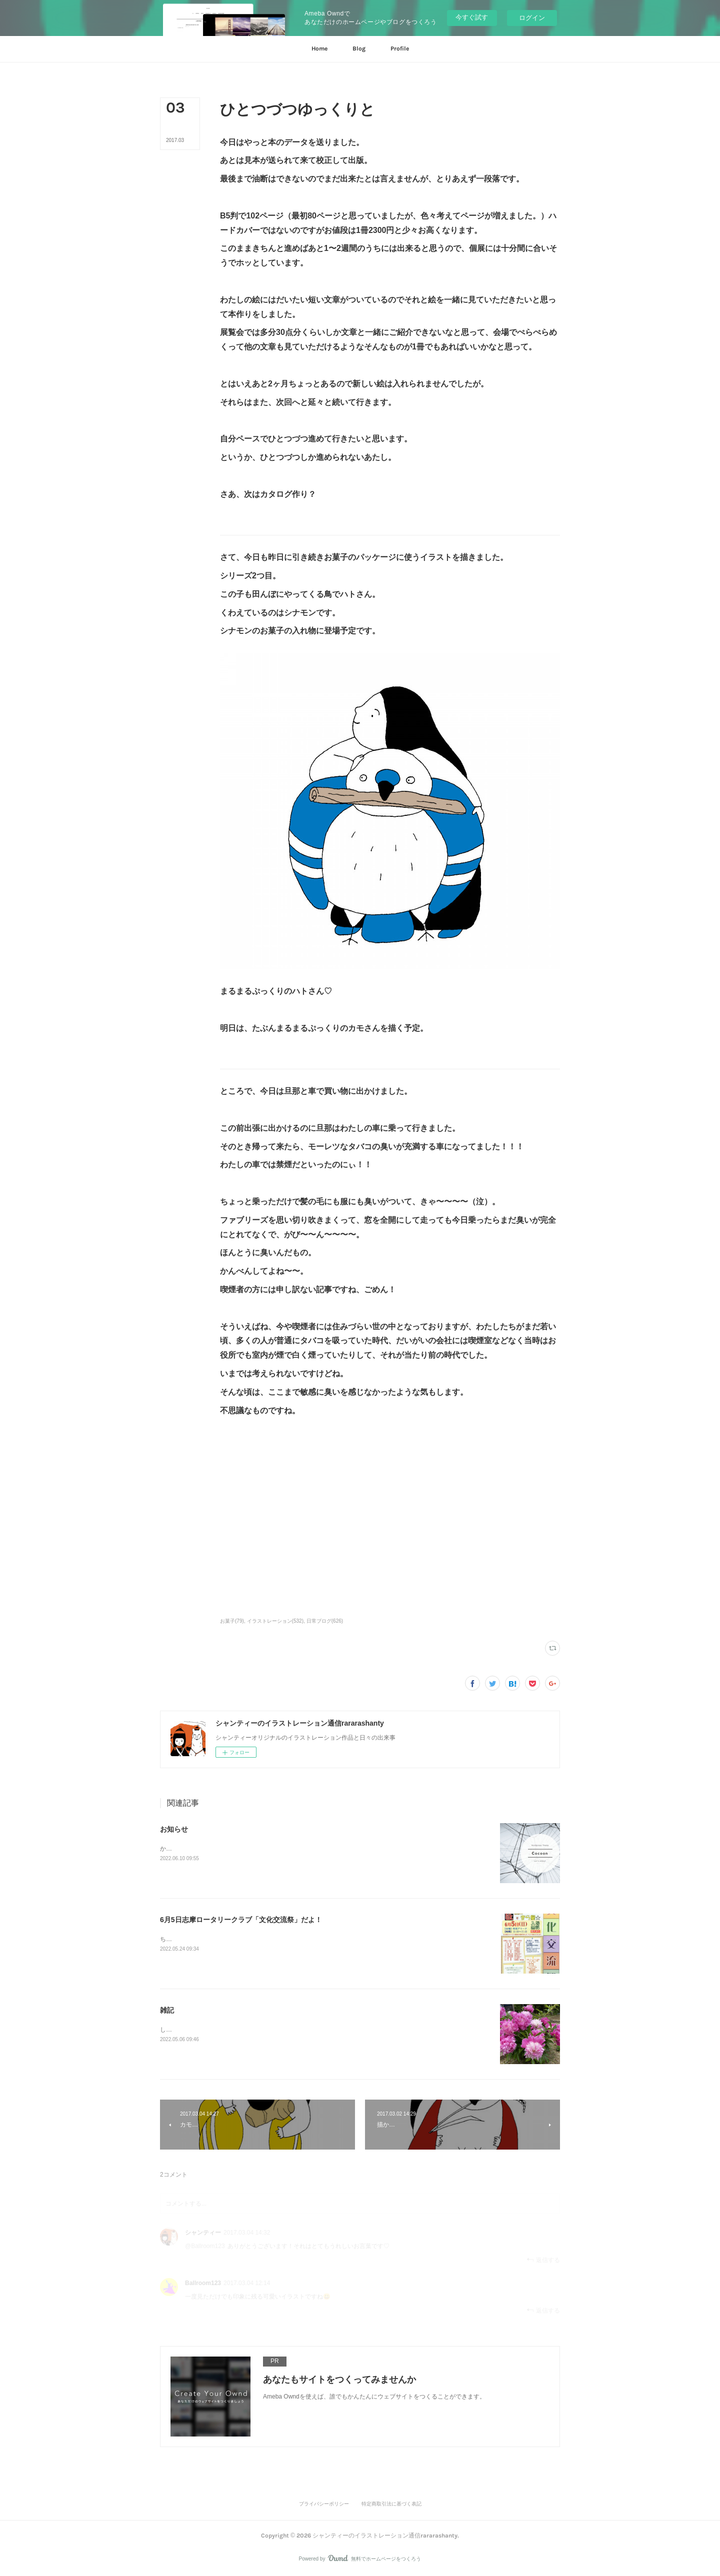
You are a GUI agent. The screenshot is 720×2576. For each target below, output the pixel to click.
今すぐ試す (472, 17)
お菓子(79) (232, 1621)
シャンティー (203, 2232)
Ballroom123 (203, 2283)
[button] (319, 49)
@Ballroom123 (205, 2246)
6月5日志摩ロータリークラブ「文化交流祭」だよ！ (241, 1920)
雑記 (167, 2010)
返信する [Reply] (543, 2260)
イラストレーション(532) (275, 1621)
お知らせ (174, 1829)
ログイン (532, 17)
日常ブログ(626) (324, 1621)
